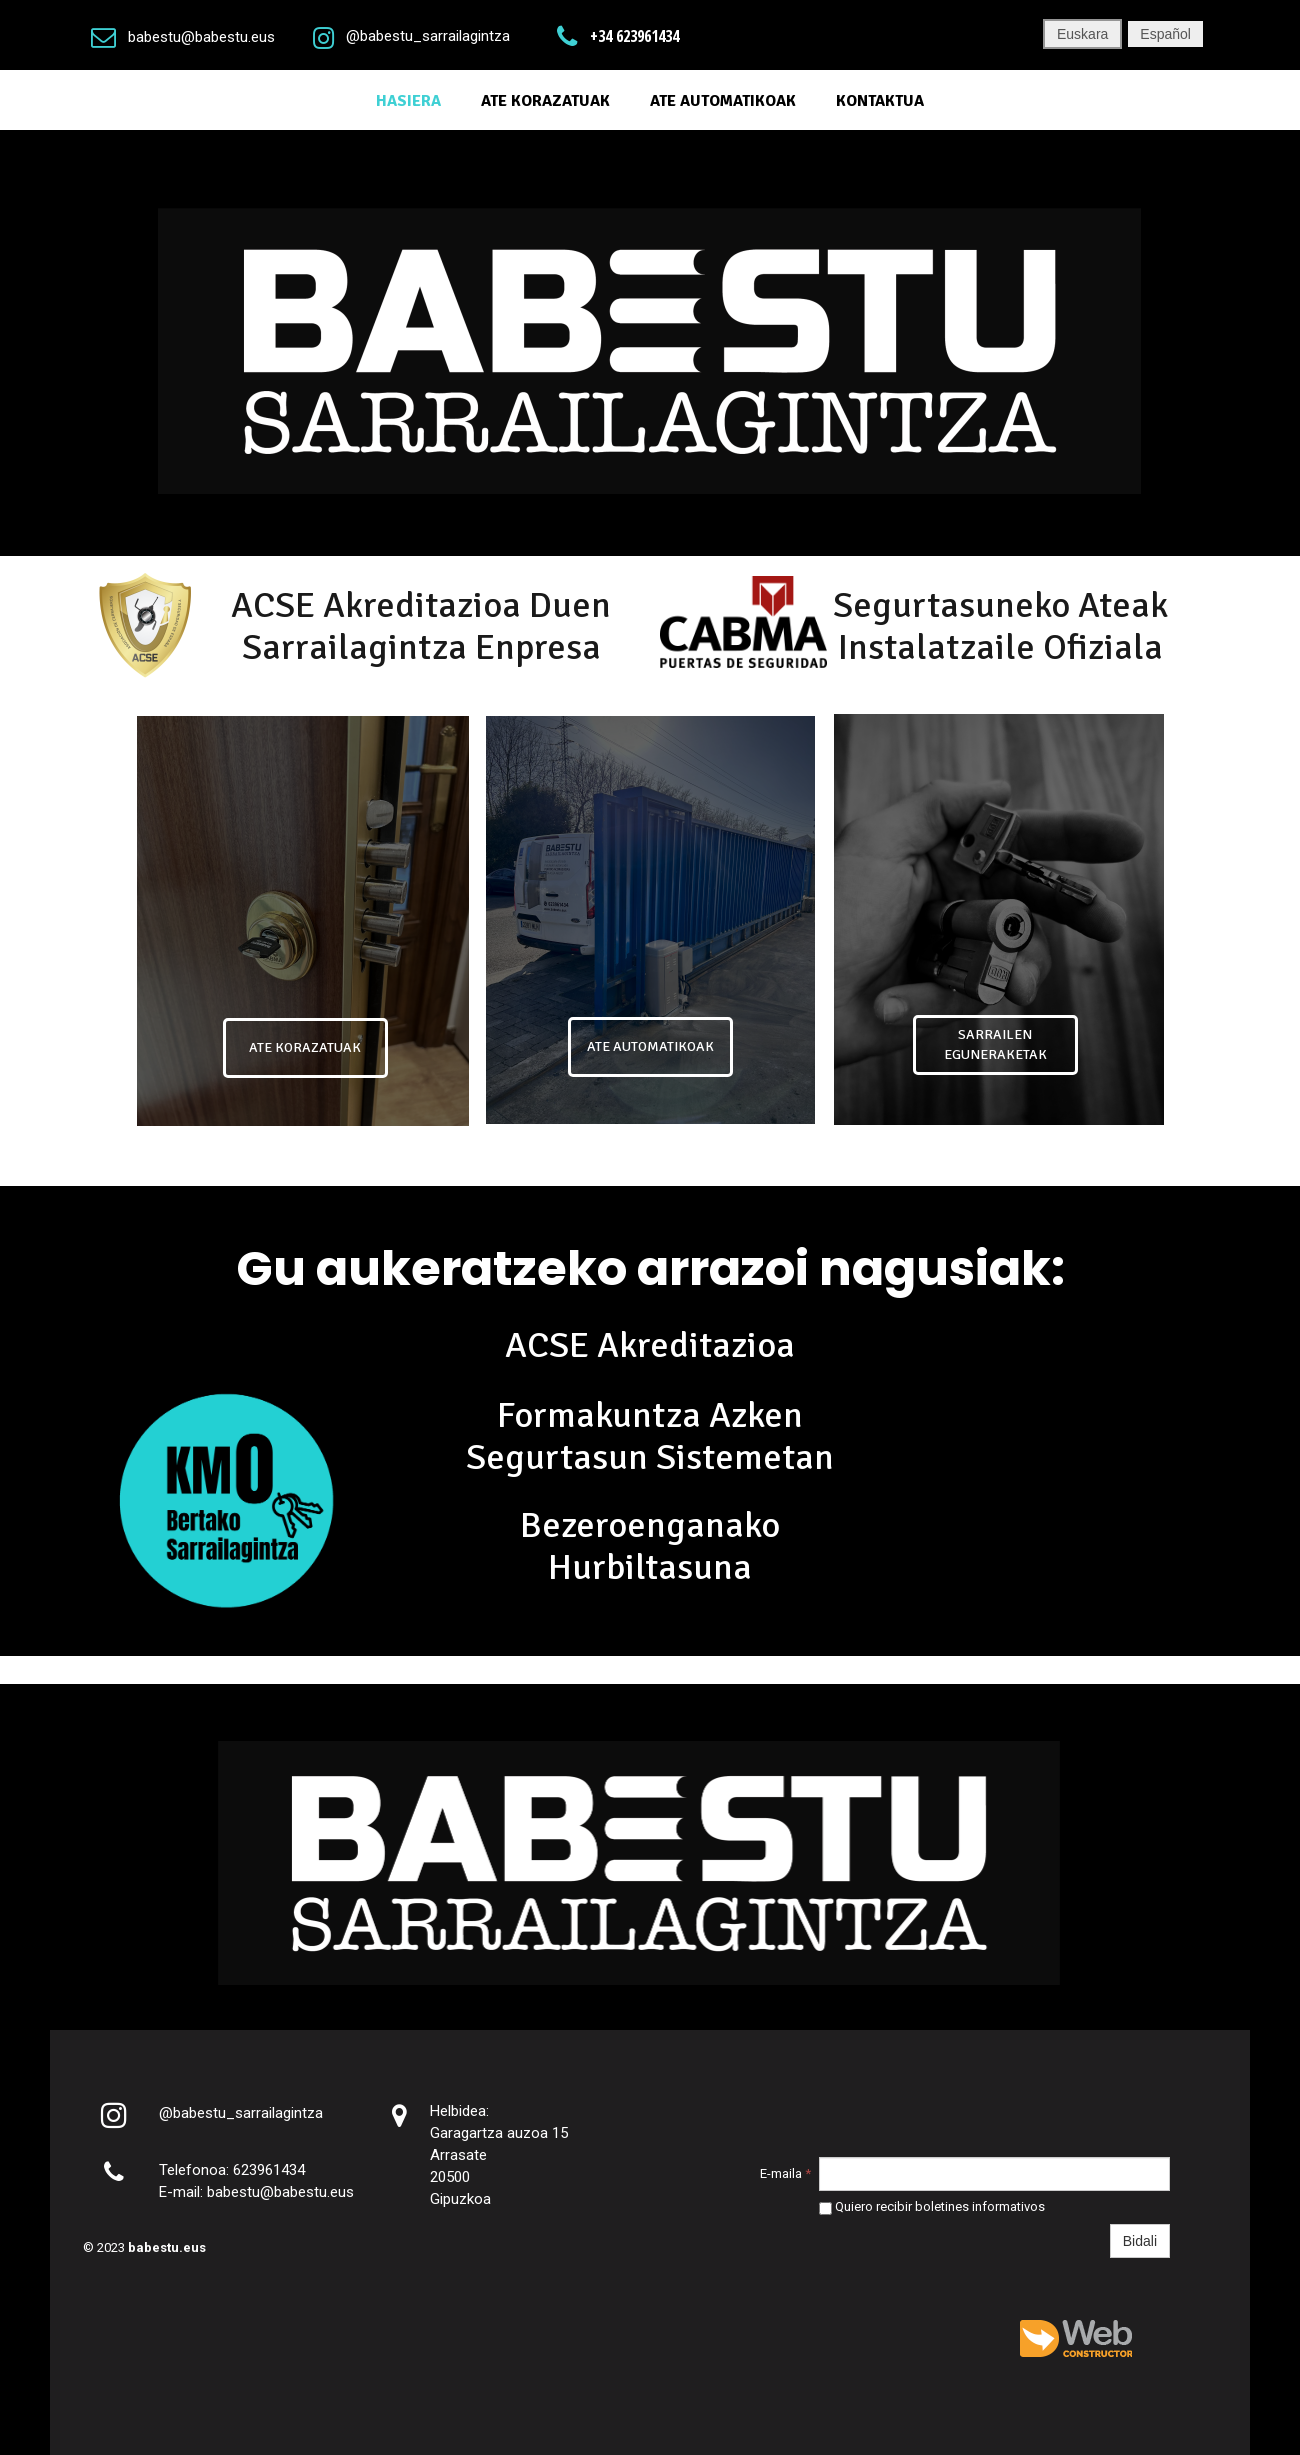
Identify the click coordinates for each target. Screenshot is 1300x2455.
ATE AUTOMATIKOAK (723, 101)
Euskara (1082, 34)
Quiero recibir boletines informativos (932, 2206)
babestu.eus (167, 2247)
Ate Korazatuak (545, 101)
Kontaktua (880, 101)
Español (1165, 34)
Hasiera (408, 101)
